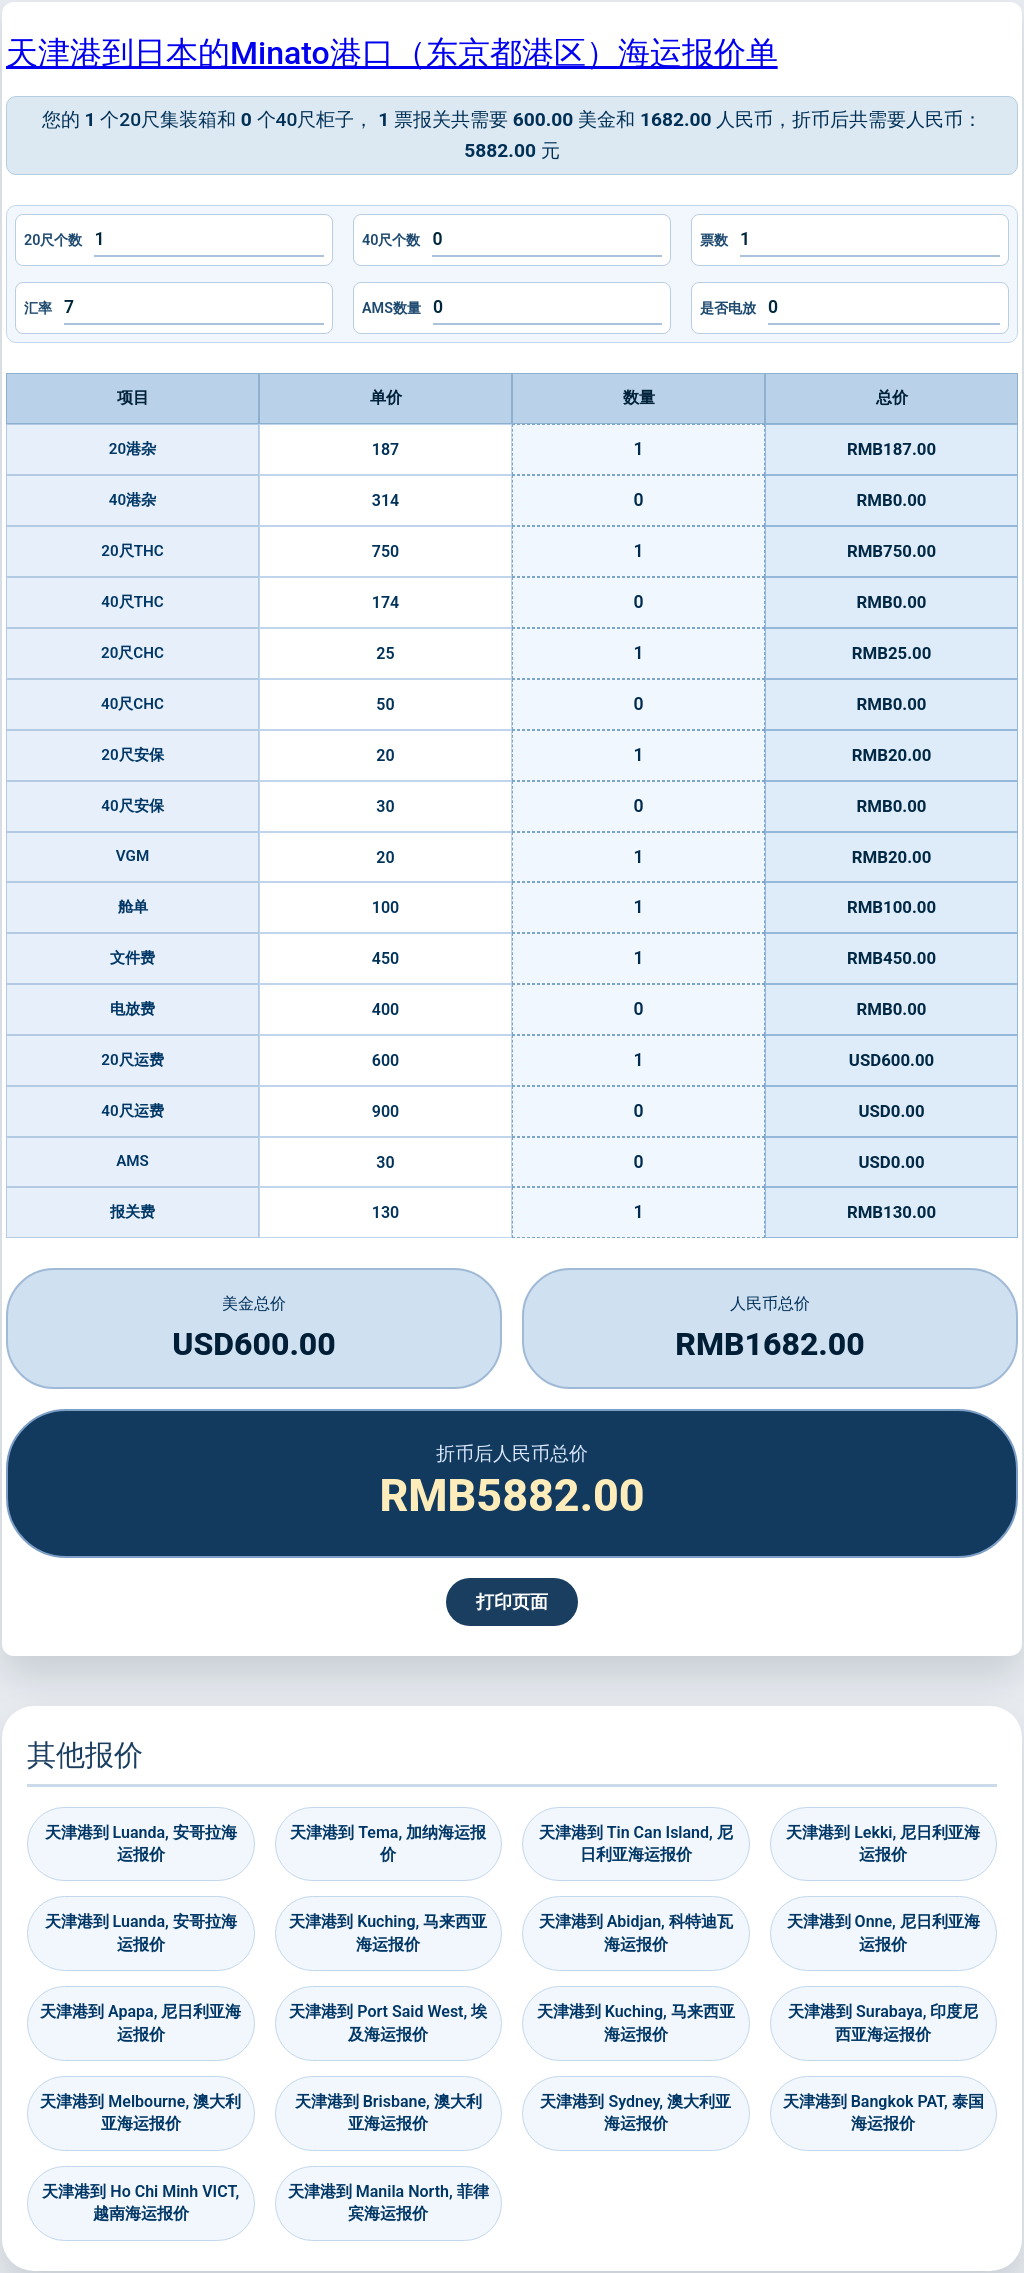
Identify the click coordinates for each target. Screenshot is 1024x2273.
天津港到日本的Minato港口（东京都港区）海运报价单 (392, 53)
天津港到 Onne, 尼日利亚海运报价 (883, 1932)
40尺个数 (391, 240)
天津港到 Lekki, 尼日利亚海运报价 (883, 1843)
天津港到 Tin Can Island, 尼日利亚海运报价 (636, 1843)
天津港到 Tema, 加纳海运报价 (388, 1843)
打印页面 (512, 1602)
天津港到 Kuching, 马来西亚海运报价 (388, 1932)
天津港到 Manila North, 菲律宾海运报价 (388, 2202)
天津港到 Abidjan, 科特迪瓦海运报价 (636, 1932)
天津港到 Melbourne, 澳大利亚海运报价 (140, 2112)
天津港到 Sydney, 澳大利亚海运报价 (635, 2112)
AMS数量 (391, 308)
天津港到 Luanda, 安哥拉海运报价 (141, 1843)
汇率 (38, 308)
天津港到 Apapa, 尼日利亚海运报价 (140, 2022)
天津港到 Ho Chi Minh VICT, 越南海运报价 (140, 2202)
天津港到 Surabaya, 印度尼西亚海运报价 (883, 2022)
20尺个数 (53, 240)
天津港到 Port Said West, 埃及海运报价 (388, 2022)
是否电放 (728, 308)
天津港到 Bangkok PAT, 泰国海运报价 (883, 2112)
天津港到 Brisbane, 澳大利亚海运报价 (388, 2112)
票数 (714, 240)
